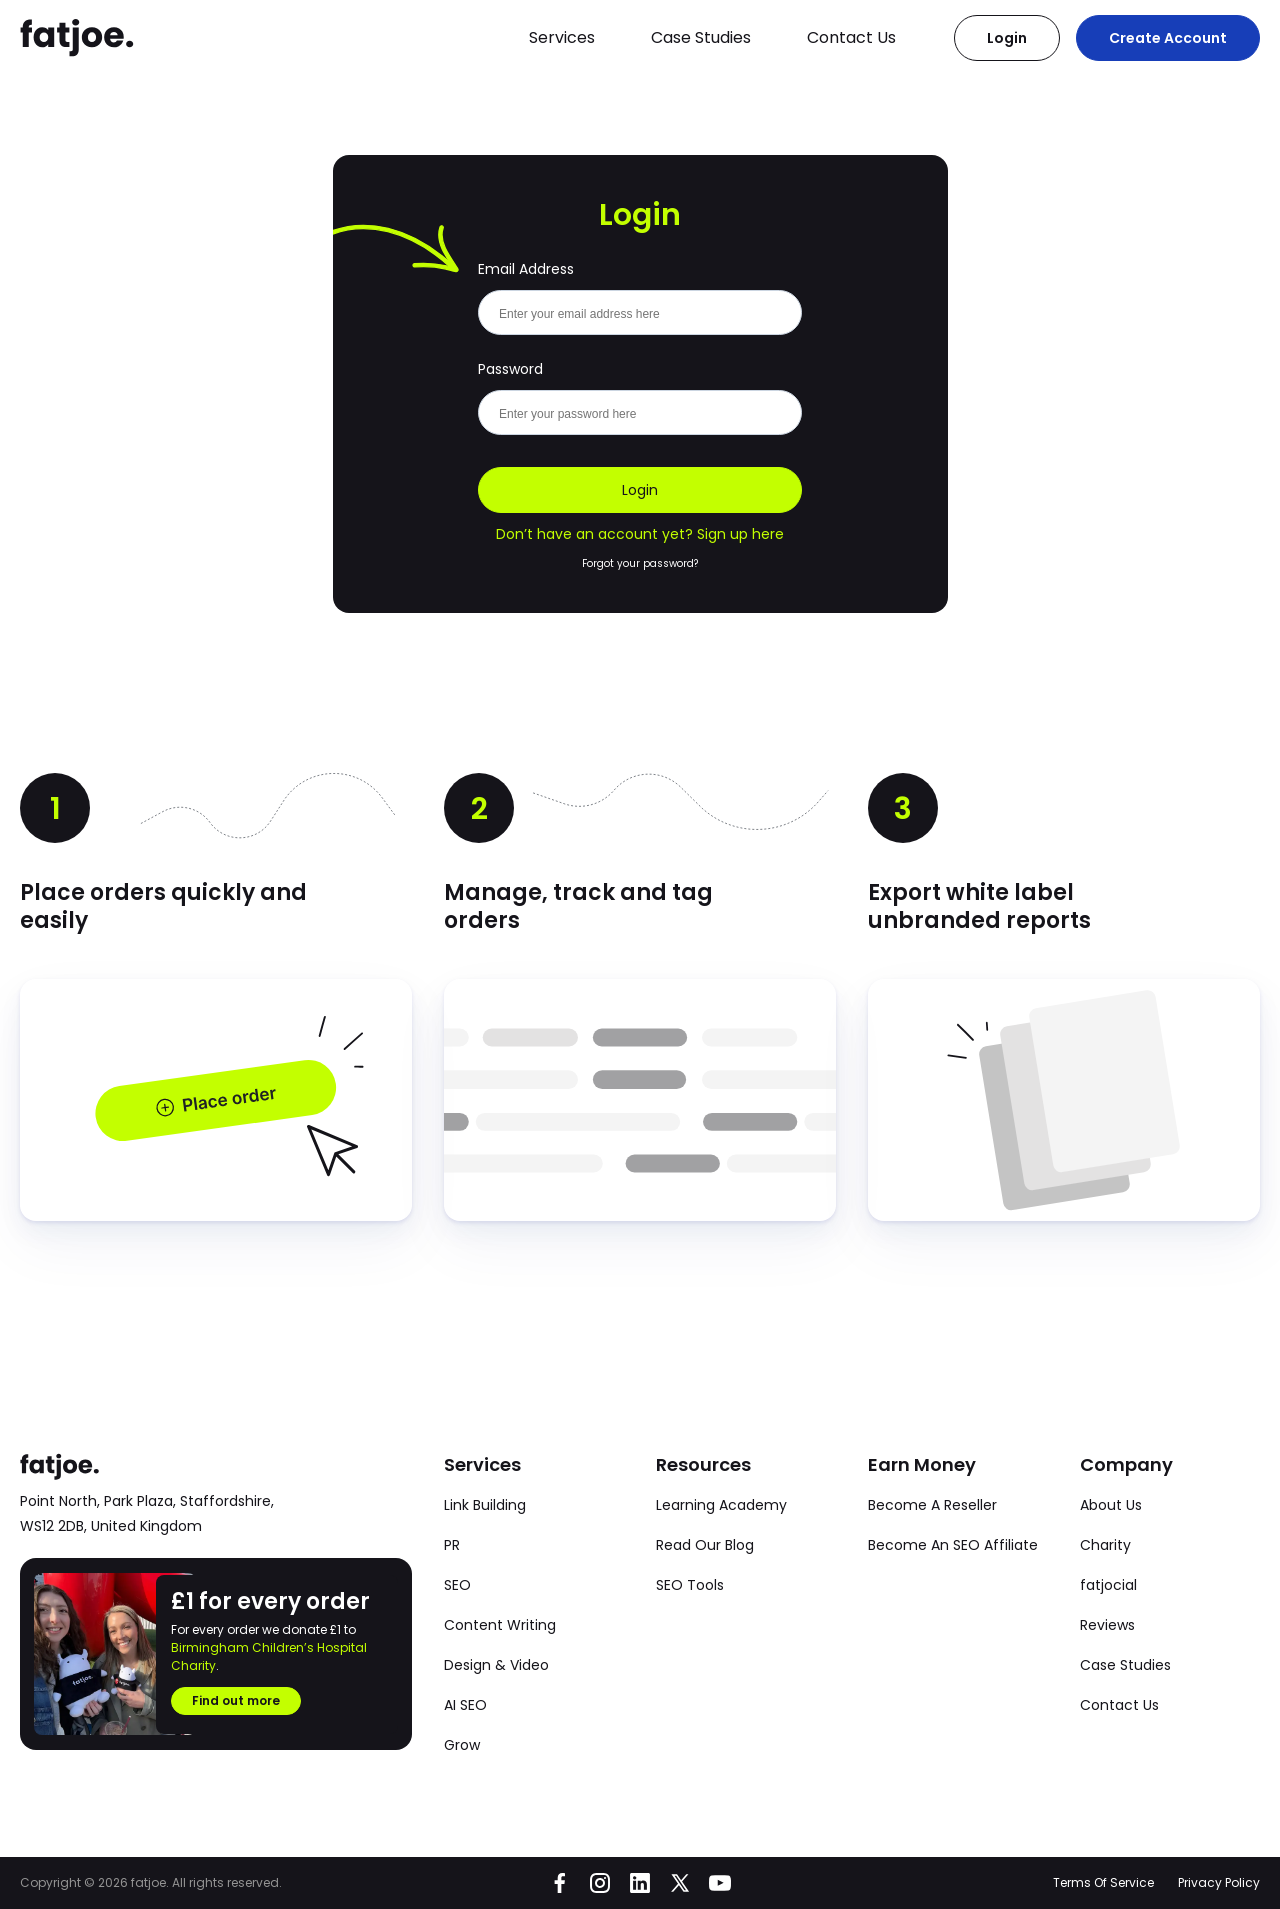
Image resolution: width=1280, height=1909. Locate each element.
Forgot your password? (640, 563)
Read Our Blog (705, 1545)
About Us (1111, 1505)
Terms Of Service (1103, 1882)
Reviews (1107, 1625)
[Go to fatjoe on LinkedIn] (640, 1883)
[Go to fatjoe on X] (680, 1883)
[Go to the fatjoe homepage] (77, 38)
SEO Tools (690, 1585)
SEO (457, 1585)
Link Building (485, 1505)
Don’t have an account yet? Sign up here (640, 534)
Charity (1105, 1545)
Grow (462, 1745)
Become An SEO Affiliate (953, 1545)
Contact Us (851, 37)
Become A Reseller (932, 1505)
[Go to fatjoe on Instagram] (600, 1883)
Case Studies (701, 37)
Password (510, 369)
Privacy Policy (1219, 1882)
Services (562, 37)
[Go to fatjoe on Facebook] (560, 1883)
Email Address (526, 269)
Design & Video (496, 1665)
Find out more (236, 1700)
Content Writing (500, 1625)
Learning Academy (721, 1505)
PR (452, 1545)
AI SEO (465, 1705)
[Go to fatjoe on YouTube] (720, 1883)
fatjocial (1108, 1585)
